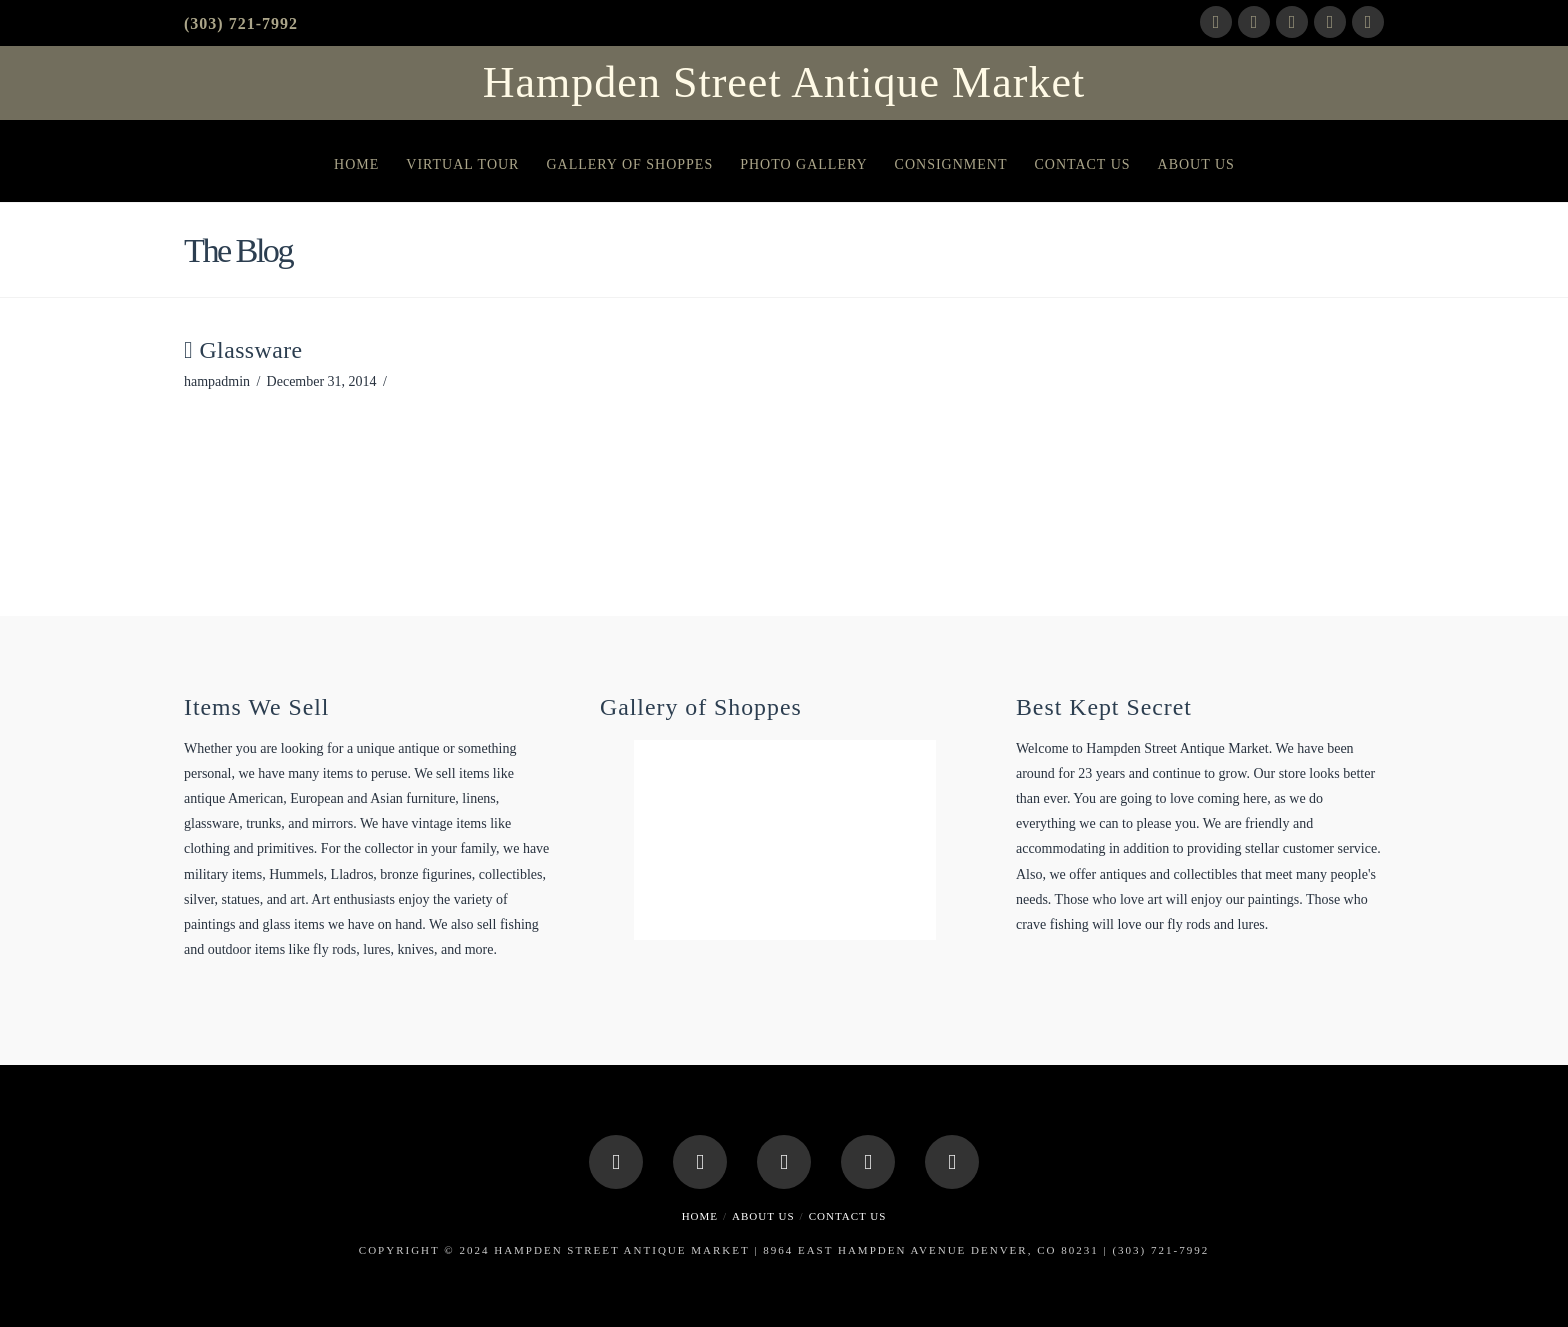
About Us (763, 1216)
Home (700, 1216)
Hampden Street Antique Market (784, 83)
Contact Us (848, 1216)
